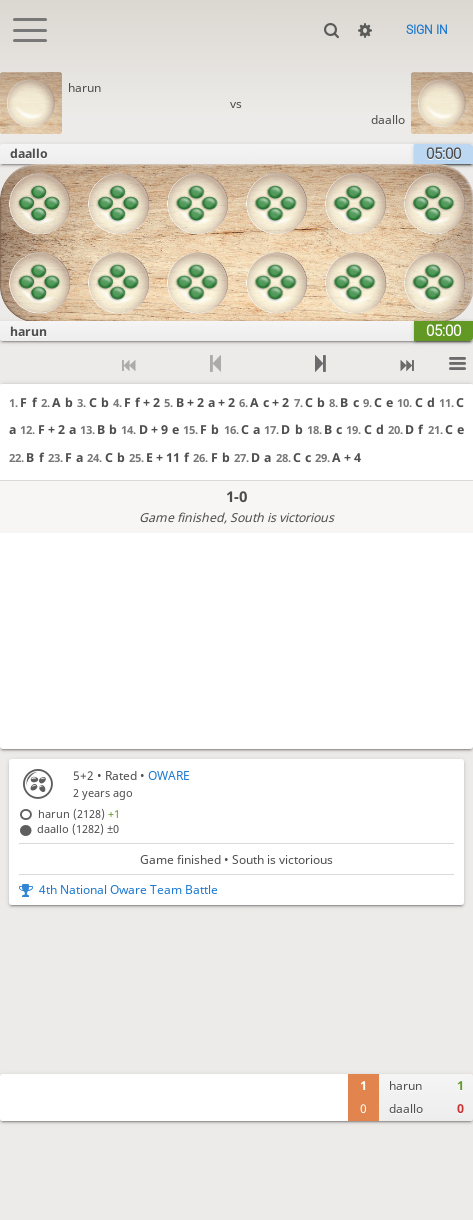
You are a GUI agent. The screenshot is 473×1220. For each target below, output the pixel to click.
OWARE (169, 775)
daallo (388, 119)
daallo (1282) (78, 828)
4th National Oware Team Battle (128, 889)
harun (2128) (79, 813)
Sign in (427, 30)
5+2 (83, 775)
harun (84, 87)
